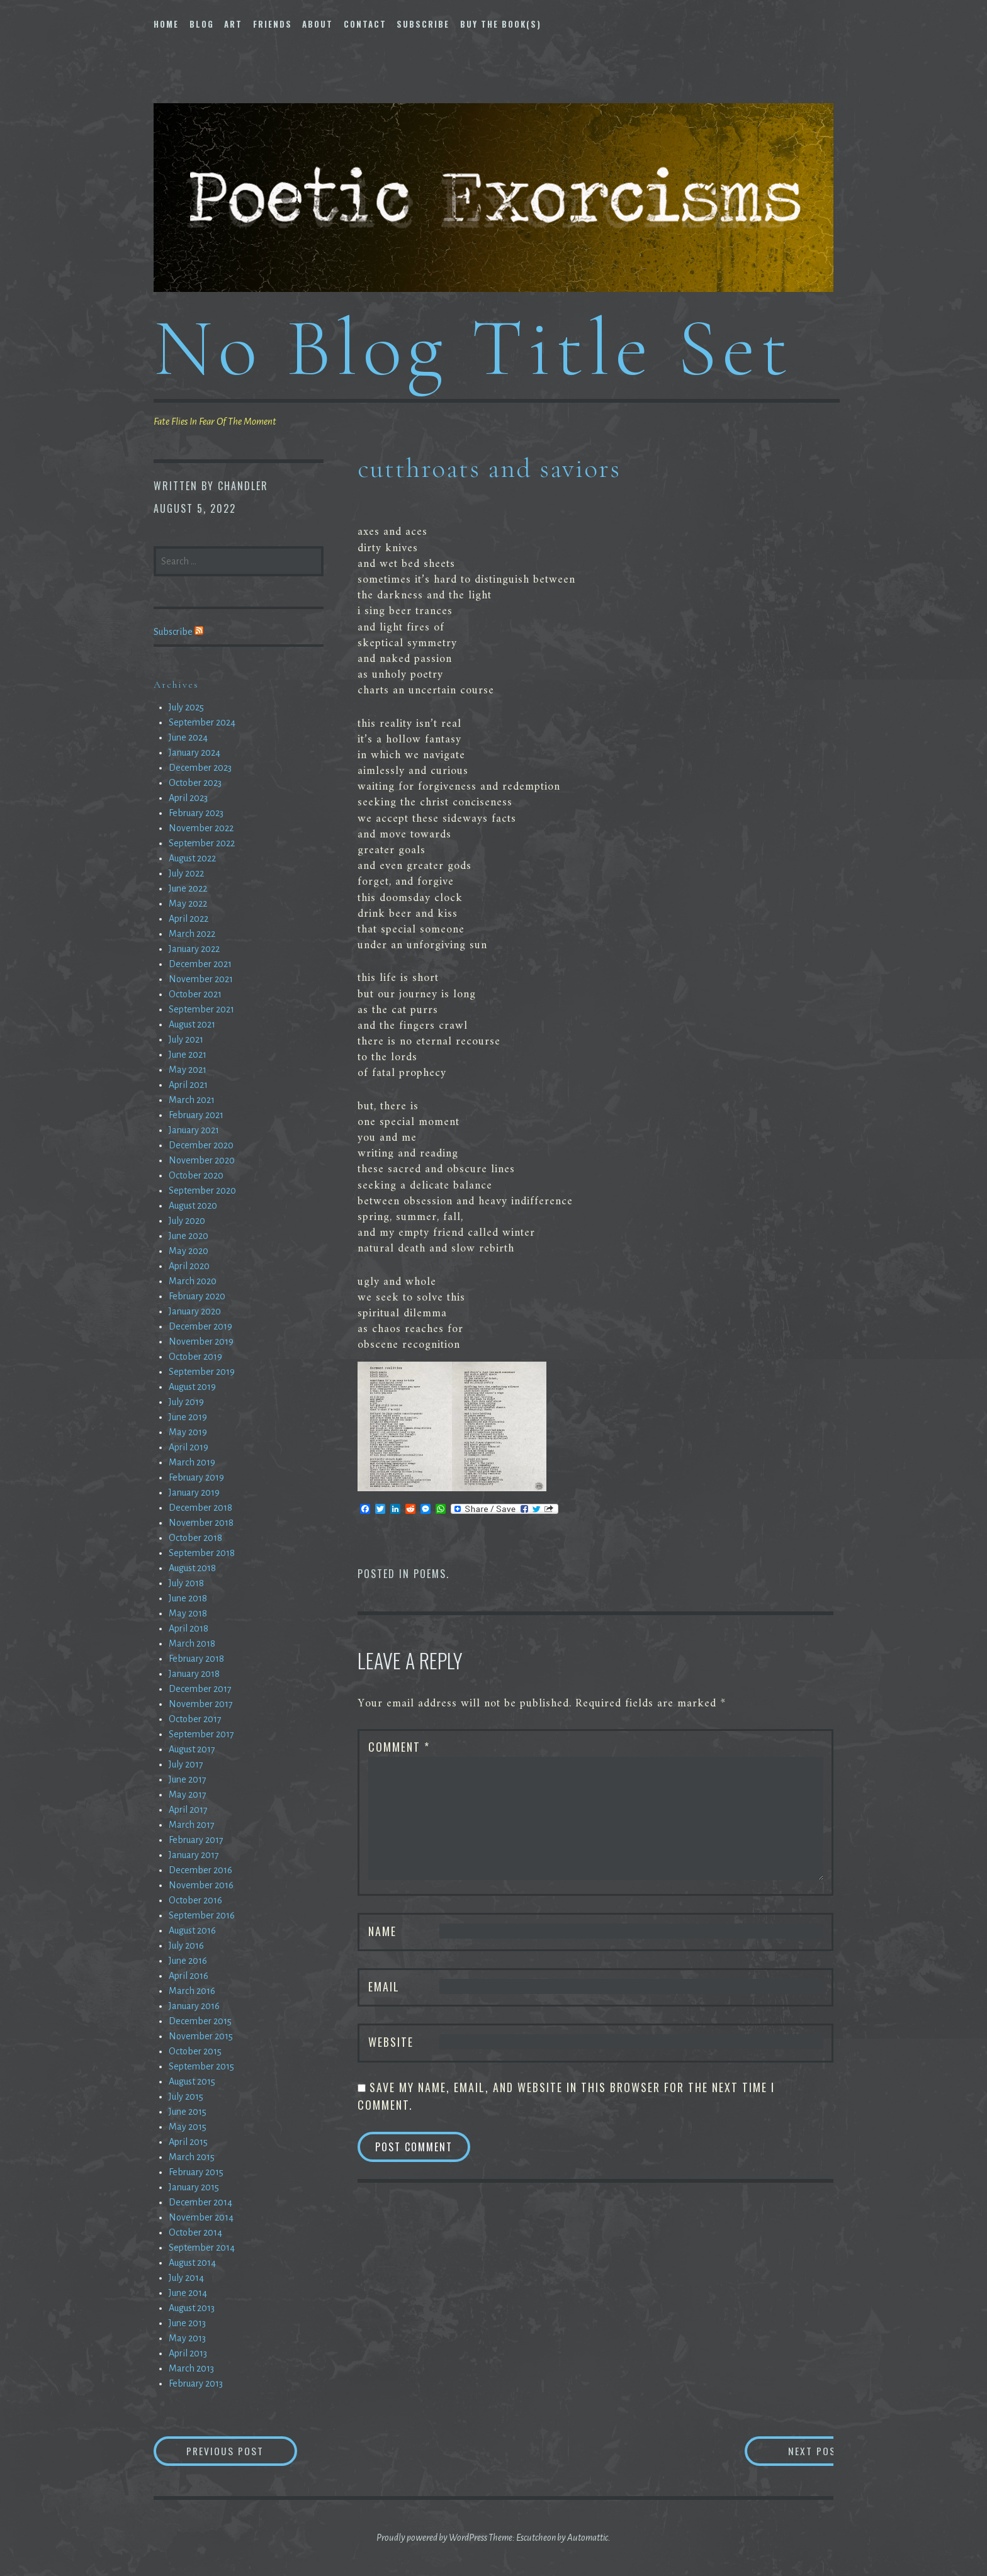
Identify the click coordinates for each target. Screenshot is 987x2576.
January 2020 (195, 1311)
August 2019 (192, 1387)
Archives (176, 684)
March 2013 (191, 2368)
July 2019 (186, 1402)
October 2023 (195, 783)
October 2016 (195, 1900)
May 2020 (188, 1251)
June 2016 (188, 1961)
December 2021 (200, 964)
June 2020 (188, 1236)
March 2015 (192, 2157)
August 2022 (192, 858)
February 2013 (196, 2383)
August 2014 (192, 2263)
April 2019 (188, 1447)
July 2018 (186, 1583)
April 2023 (188, 798)
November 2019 (201, 1341)
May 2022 (188, 904)
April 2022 (188, 919)
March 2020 (193, 1281)
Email (384, 1986)
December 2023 (200, 768)
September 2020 (202, 1190)
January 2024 (194, 753)
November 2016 (201, 1885)
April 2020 (189, 1266)
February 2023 (196, 813)
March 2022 (192, 934)
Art (233, 24)
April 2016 (188, 1976)
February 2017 (196, 1840)
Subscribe (423, 24)
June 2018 (188, 1598)
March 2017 (192, 1825)
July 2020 (187, 1221)
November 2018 (201, 1523)
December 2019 (200, 1326)
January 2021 (194, 1130)
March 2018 (192, 1643)
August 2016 (192, 1930)
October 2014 (195, 2232)
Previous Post (245, 2451)
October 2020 (196, 1175)
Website (391, 2042)
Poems (430, 1573)
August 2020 (193, 1206)
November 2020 (202, 1160)
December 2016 (200, 1870)
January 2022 (194, 949)
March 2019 (192, 1462)
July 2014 (186, 2278)
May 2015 (187, 2127)
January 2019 (194, 1492)
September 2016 (202, 1915)
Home (166, 24)
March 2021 (192, 1100)
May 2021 (187, 1070)
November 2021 (201, 979)
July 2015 (186, 2097)
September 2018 (202, 1553)
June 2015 (187, 2112)
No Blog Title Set (473, 347)
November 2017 (201, 1704)
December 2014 (200, 2202)
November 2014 (201, 2217)
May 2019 (188, 1432)
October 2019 (195, 1357)
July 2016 (186, 1945)
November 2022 (201, 828)
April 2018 (188, 1628)
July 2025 (186, 707)
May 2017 (187, 1794)
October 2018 (195, 1538)
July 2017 (186, 1764)
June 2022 (188, 888)
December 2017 (200, 1689)
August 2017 (192, 1749)
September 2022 (202, 843)
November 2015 (201, 2036)
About (317, 24)
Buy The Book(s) (500, 24)
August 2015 (192, 2081)
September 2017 (201, 1734)
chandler (243, 485)
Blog (201, 24)
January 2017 (194, 1855)
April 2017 (188, 1810)
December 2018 (200, 1508)
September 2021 (201, 1009)
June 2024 (188, 737)
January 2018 (194, 1674)
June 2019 (188, 1417)
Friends (272, 24)
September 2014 (202, 2248)
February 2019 (196, 1477)
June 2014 (188, 2293)
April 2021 (188, 1085)
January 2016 (194, 2006)
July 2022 (186, 873)
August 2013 (192, 2308)
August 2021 (192, 1024)
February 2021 (196, 1115)
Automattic (587, 2538)
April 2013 (188, 2353)
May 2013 (187, 2338)
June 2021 (187, 1055)
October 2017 (195, 1719)
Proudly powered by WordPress (431, 2538)
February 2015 (196, 2172)
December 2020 (201, 1145)
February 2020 (197, 1296)
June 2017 (187, 1779)
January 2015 (194, 2187)
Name (382, 1931)
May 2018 (188, 1613)
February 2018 (196, 1659)
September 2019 (202, 1372)
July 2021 (186, 1039)
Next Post (783, 2451)
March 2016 (192, 1991)
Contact (365, 24)
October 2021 (195, 994)
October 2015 (195, 2051)
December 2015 (200, 2021)
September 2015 (201, 2066)
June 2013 (187, 2323)
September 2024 (202, 722)
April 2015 (188, 2142)
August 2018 (192, 1568)
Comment (399, 1747)
